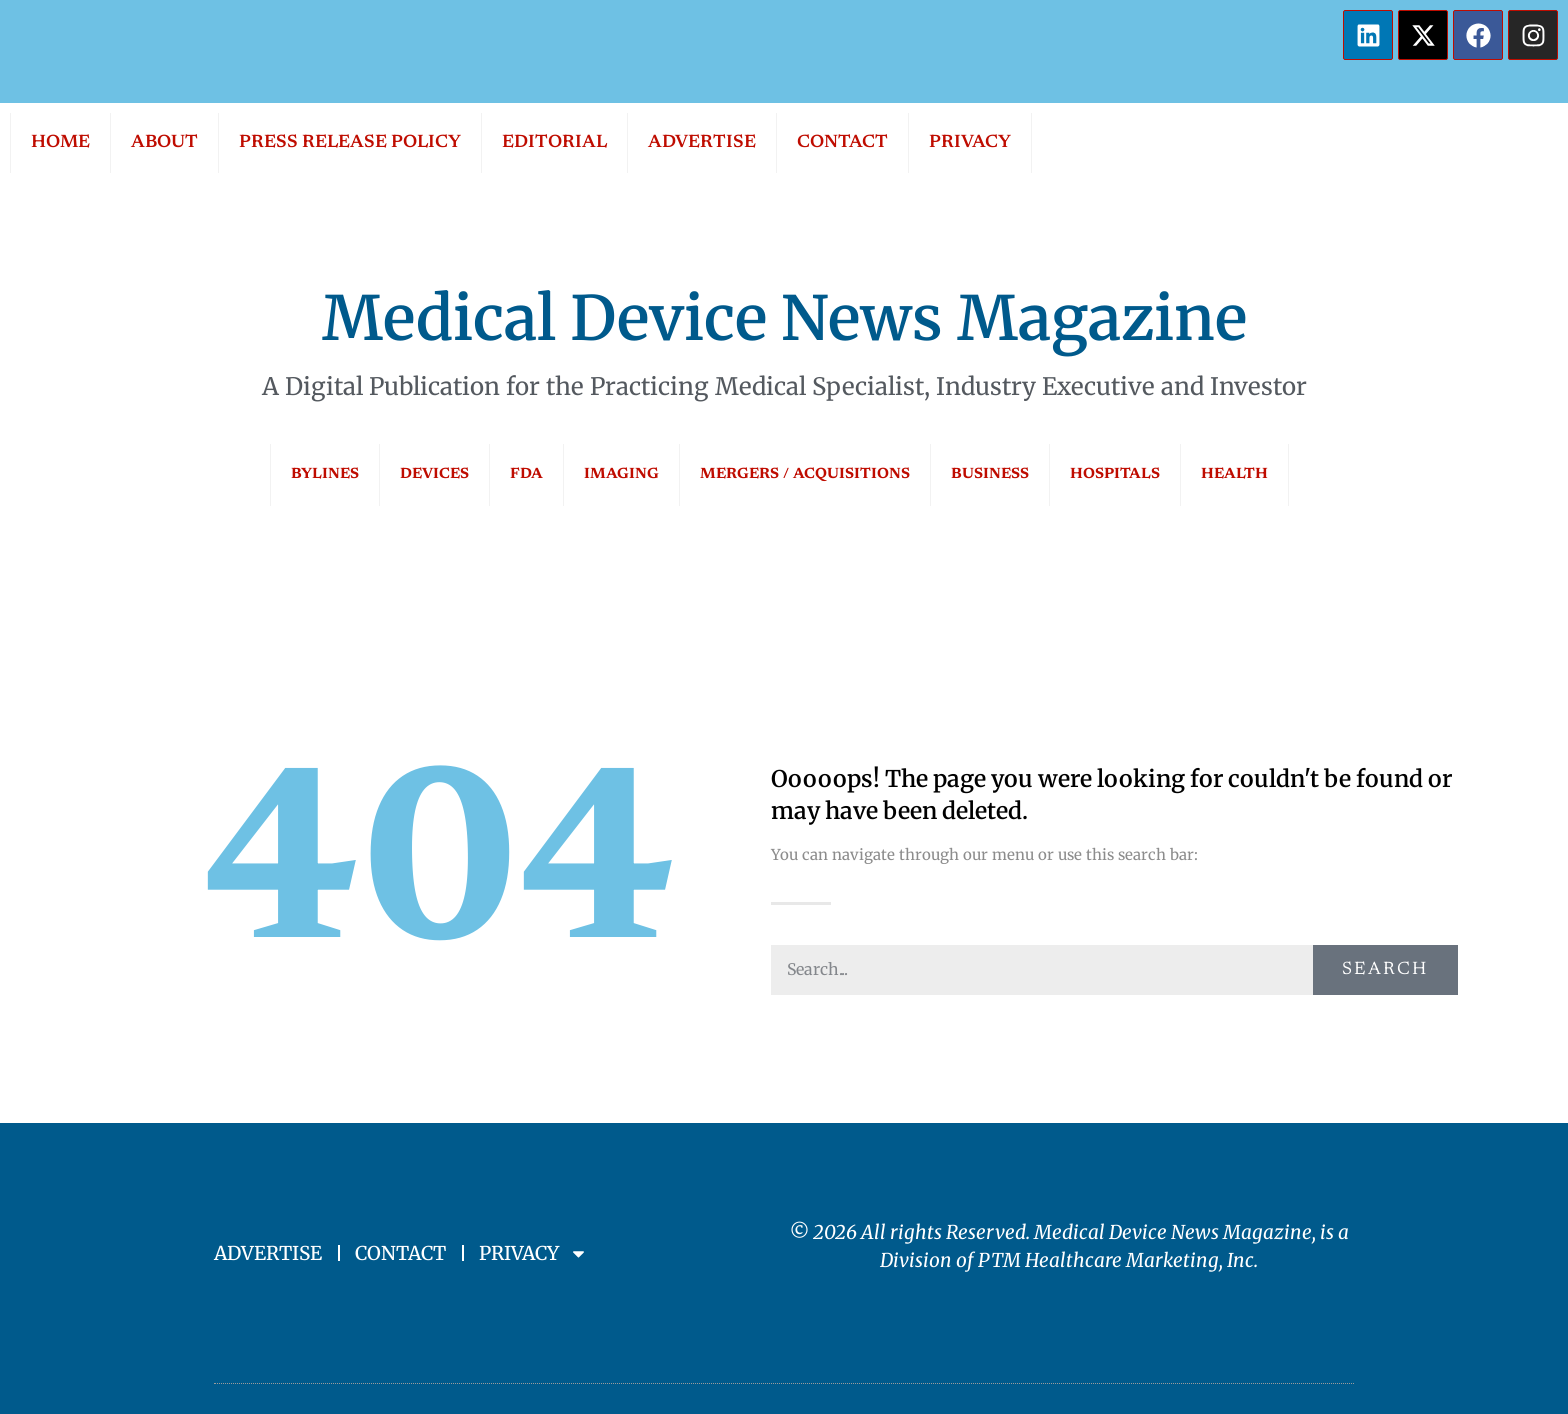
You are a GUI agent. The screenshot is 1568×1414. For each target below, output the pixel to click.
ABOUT (164, 143)
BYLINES (325, 474)
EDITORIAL (554, 143)
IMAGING (621, 474)
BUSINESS (990, 474)
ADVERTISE (702, 143)
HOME (60, 143)
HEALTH (1234, 474)
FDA (526, 474)
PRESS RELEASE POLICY (350, 143)
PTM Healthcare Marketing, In (1111, 1260)
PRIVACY (970, 143)
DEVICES (434, 474)
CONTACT (842, 143)
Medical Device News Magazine (784, 318)
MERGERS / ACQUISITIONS (805, 474)
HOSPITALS (1115, 474)
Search (1385, 970)
